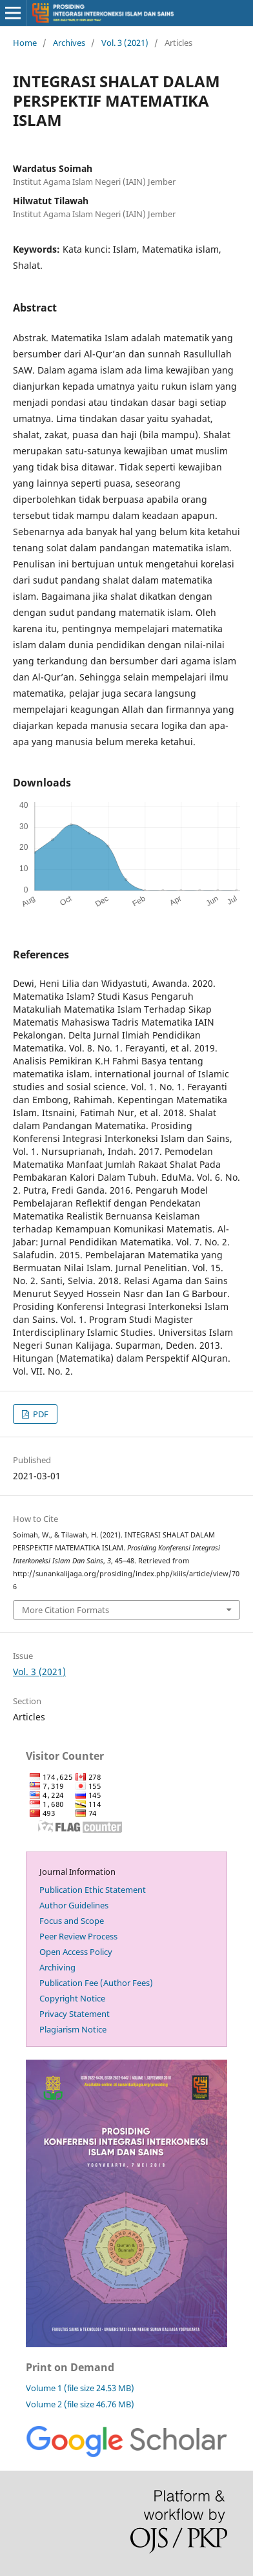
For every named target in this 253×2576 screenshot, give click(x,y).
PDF (39, 1414)
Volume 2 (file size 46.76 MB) (80, 2404)
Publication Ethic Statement (92, 1889)
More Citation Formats (65, 1610)
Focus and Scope (71, 1921)
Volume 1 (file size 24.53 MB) (80, 2388)
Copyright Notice (72, 1998)
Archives (69, 42)
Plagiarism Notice (72, 2029)
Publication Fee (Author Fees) (96, 1983)
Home (25, 42)
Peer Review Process (78, 1936)
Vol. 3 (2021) (124, 42)
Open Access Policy (75, 1952)
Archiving (57, 1967)
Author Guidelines (73, 1905)
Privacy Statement (74, 2014)
